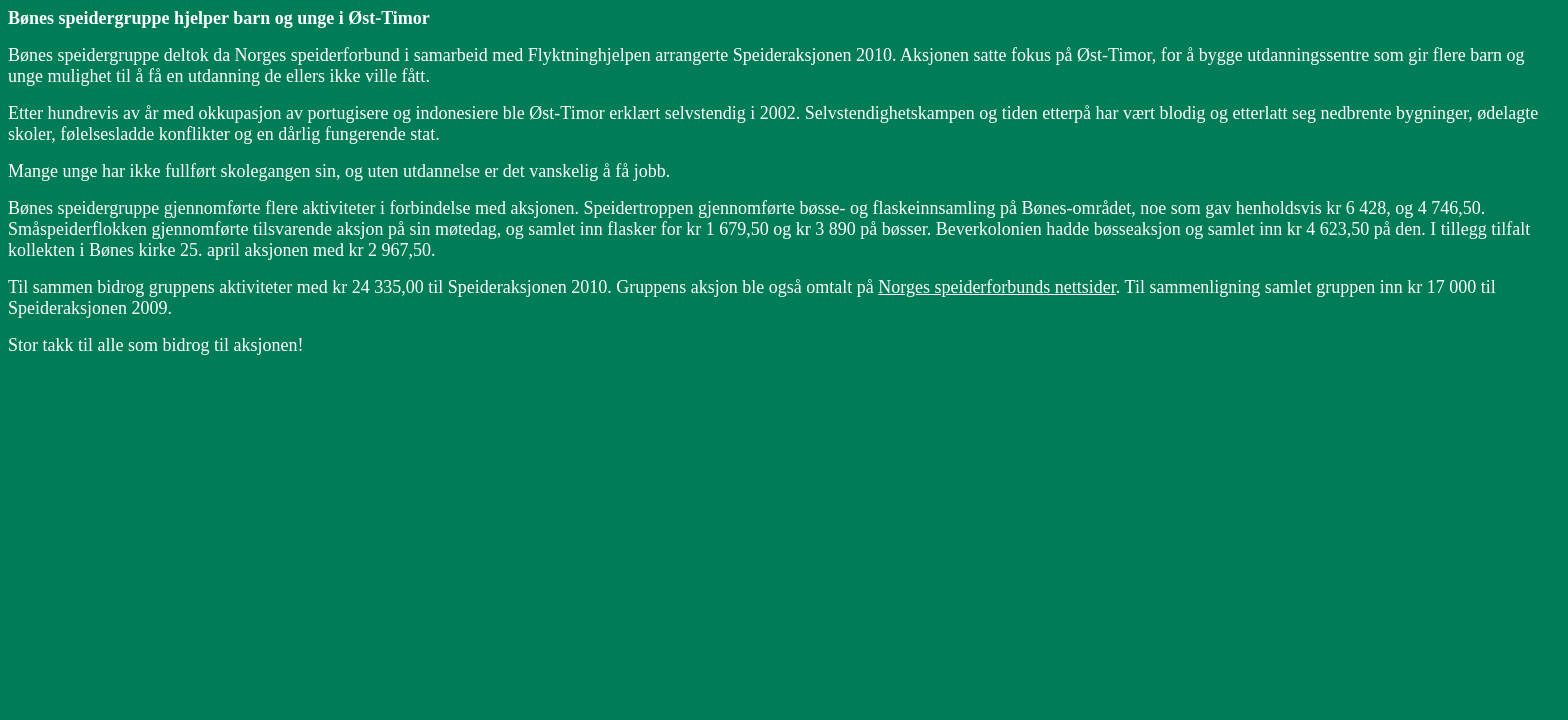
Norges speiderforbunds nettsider (997, 287)
